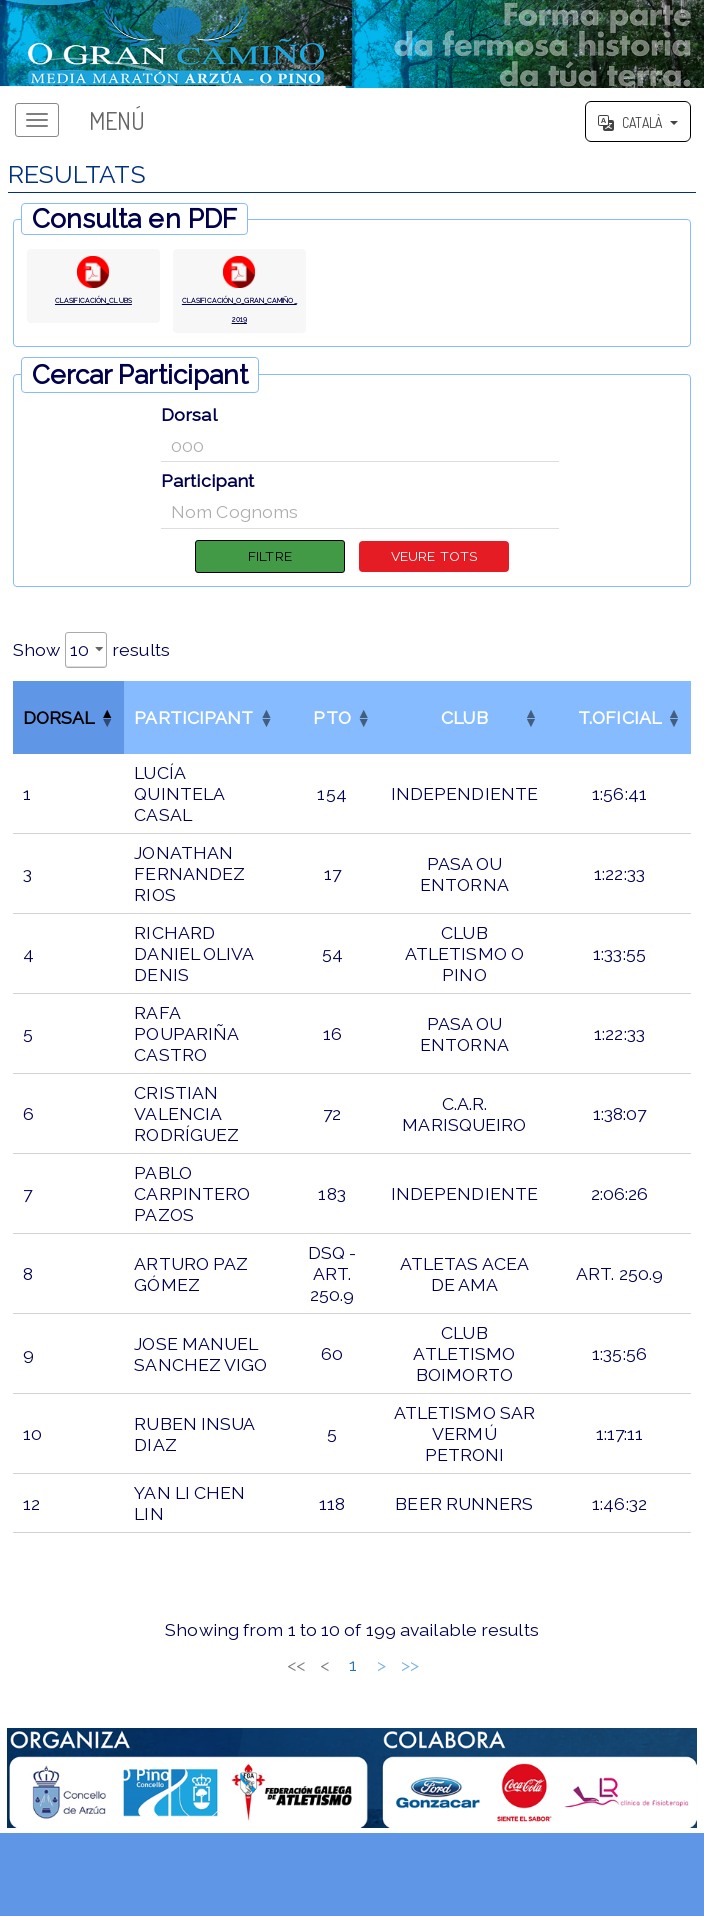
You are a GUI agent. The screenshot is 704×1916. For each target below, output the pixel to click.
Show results (91, 682)
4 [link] (345, 1697)
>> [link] (502, 1697)
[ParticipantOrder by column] (203, 750)
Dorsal (189, 440)
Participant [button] (193, 750)
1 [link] (261, 1697)
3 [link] (317, 1697)
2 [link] (289, 1697)
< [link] (232, 1697)
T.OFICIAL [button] (619, 750)
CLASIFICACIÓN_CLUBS (93, 314)
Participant (207, 507)
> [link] (473, 1697)
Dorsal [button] (59, 750)
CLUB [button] (464, 750)
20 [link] (445, 1697)
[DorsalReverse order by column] (69, 750)
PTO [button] (331, 750)
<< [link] (204, 1697)
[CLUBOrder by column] (464, 750)
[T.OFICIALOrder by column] (619, 750)
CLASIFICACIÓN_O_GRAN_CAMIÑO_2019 (239, 323)
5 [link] (374, 1697)
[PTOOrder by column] (331, 750)
